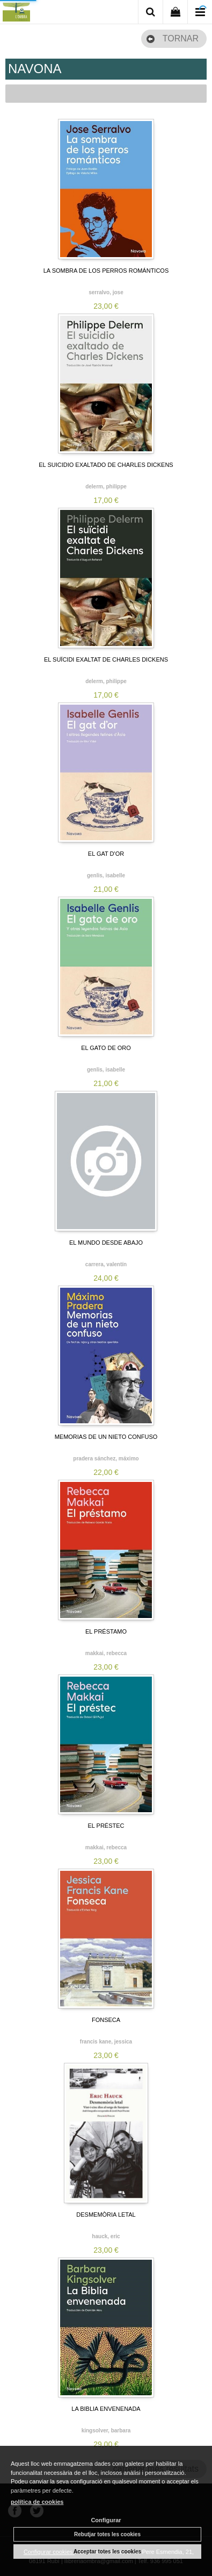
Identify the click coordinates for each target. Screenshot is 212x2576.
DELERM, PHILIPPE (106, 486)
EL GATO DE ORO (106, 1048)
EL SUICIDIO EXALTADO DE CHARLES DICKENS (106, 465)
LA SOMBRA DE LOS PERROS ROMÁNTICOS (106, 270)
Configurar (106, 2520)
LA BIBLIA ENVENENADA (105, 2408)
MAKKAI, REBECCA (106, 1653)
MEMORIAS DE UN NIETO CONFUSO (106, 1437)
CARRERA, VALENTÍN (106, 1264)
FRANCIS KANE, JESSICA (106, 2042)
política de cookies (37, 2502)
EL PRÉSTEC (105, 1825)
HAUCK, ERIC (106, 2236)
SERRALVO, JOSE (106, 292)
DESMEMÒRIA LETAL (105, 2214)
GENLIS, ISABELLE (106, 875)
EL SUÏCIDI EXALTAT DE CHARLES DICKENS (106, 659)
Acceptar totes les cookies (107, 2551)
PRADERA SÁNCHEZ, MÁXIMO (105, 1458)
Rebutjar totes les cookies (107, 2534)
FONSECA (106, 2020)
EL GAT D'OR (106, 853)
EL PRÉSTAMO (106, 1631)
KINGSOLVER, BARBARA (106, 2430)
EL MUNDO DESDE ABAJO (106, 1242)
